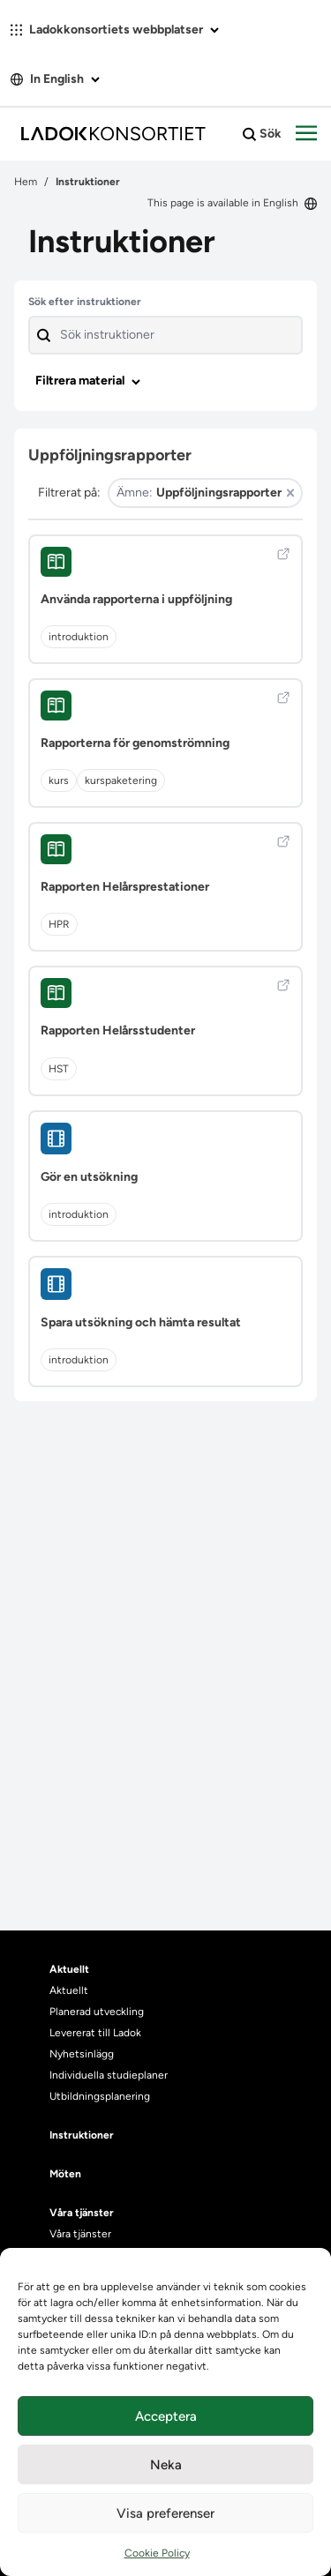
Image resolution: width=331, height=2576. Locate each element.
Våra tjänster (80, 2234)
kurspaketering (121, 780)
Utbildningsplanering (99, 2096)
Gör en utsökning (89, 1176)
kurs (59, 780)
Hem (25, 181)
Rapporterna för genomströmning (135, 742)
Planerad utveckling (96, 2011)
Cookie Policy (157, 2553)
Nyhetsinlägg (81, 2054)
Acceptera (166, 2416)
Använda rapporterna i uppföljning (136, 599)
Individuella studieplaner (109, 2075)
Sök (262, 134)
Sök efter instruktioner (84, 301)
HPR (59, 924)
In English (55, 78)
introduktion (79, 637)
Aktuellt (68, 1990)
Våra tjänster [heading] (81, 2212)
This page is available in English (232, 203)
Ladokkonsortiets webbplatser (115, 29)
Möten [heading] (65, 2174)
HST (59, 1069)
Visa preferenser (165, 2513)
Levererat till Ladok (95, 2033)
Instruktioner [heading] (81, 2135)
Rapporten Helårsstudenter (118, 1030)
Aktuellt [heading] (69, 1969)
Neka (166, 2465)
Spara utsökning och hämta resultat (141, 1322)
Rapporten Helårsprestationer (125, 886)
